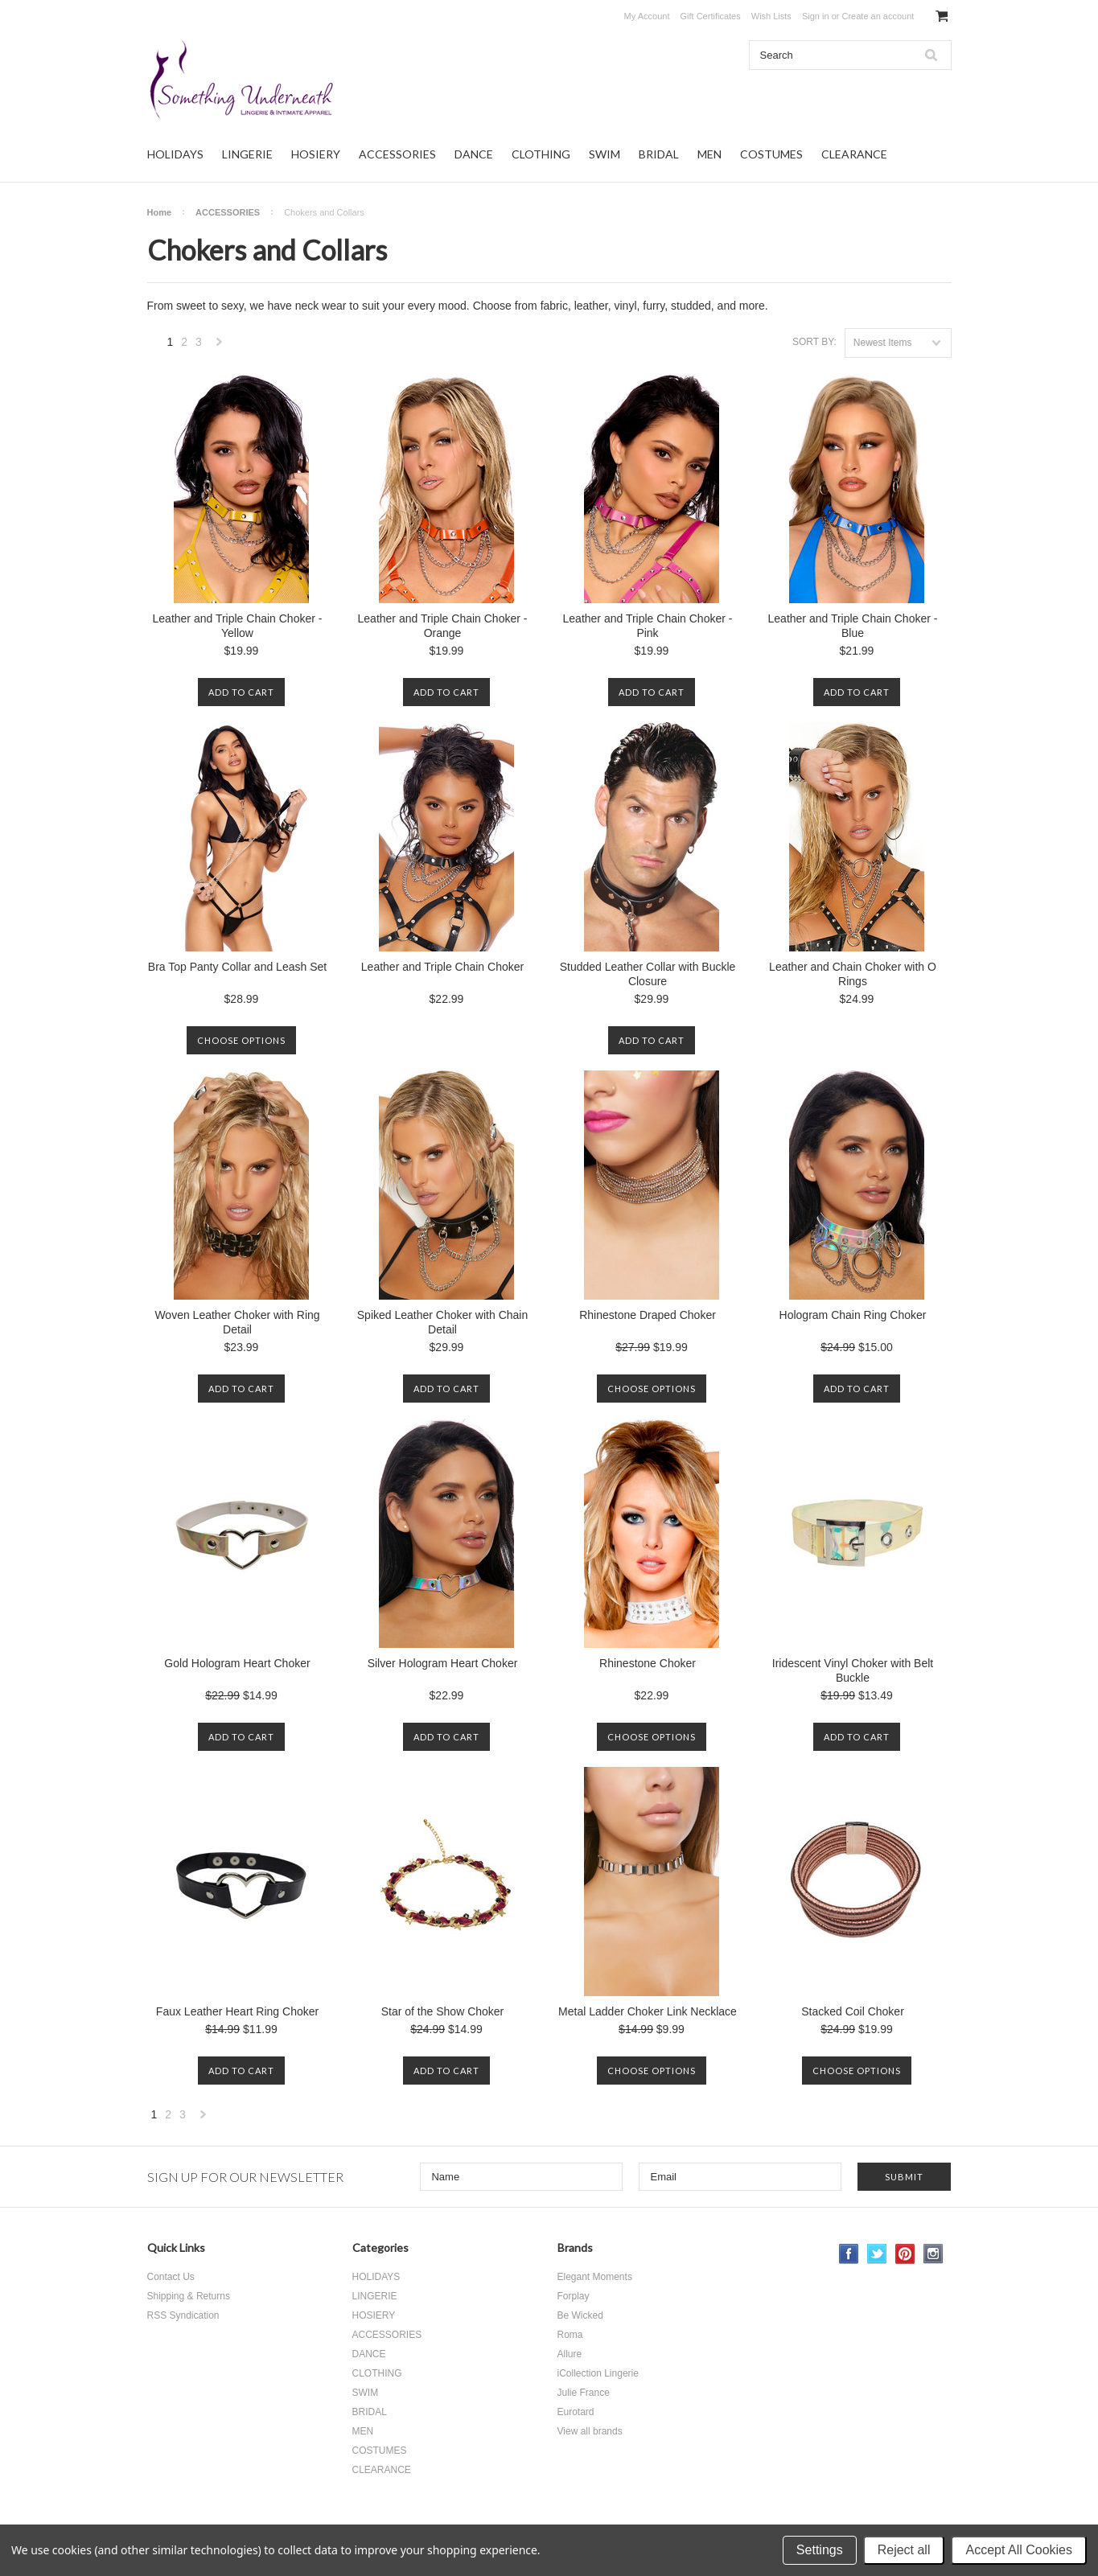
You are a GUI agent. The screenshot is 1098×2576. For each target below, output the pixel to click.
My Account (647, 16)
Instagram (933, 2254)
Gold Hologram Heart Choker (237, 1663)
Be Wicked (580, 2315)
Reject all (904, 2550)
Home (159, 212)
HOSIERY (315, 154)
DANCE (473, 154)
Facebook (849, 2254)
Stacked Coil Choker (852, 2011)
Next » (220, 346)
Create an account (877, 16)
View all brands (590, 2431)
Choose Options (241, 1040)
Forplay (573, 2296)
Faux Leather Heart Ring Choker (237, 2011)
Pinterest (905, 2254)
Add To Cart (241, 692)
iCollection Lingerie (598, 2373)
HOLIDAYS (175, 154)
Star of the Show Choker (442, 2011)
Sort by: (814, 341)
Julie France (583, 2392)
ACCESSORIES (397, 154)
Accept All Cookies (1018, 2550)
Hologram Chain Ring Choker (853, 1315)
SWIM (604, 154)
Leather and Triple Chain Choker (442, 966)
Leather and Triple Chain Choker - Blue (853, 625)
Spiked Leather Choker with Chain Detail (442, 1322)
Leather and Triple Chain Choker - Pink (648, 625)
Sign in (815, 16)
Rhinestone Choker (647, 1663)
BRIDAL (659, 154)
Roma (570, 2334)
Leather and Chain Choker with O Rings (852, 974)
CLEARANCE (854, 154)
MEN (709, 154)
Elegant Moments (594, 2276)
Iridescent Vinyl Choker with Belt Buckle (853, 1670)
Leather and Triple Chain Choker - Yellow (238, 625)
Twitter (877, 2254)
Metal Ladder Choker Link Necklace (647, 2011)
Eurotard (575, 2412)
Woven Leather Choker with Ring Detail (236, 1322)
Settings (819, 2550)
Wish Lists (771, 16)
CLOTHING (541, 154)
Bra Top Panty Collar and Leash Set (237, 966)
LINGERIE (247, 154)
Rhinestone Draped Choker (647, 1315)
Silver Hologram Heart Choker (443, 1663)
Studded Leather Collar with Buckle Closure (648, 974)
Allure (569, 2354)
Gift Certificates (711, 16)
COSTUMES (771, 154)
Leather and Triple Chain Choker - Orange (443, 625)
